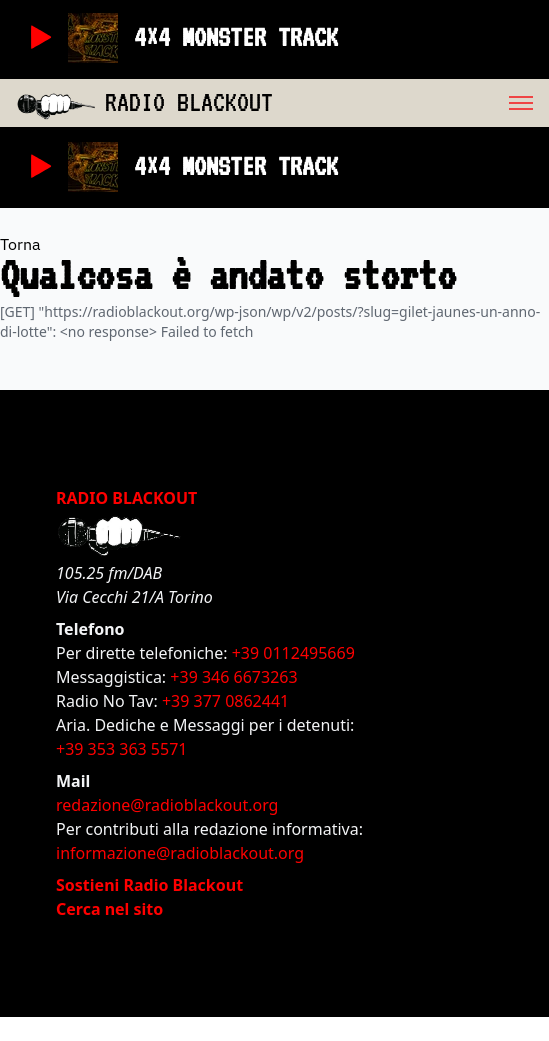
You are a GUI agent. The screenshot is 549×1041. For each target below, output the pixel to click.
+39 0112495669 (293, 653)
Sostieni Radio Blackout (149, 885)
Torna (20, 244)
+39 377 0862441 (225, 701)
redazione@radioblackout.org (167, 805)
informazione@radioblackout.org (180, 853)
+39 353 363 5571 (121, 749)
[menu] (411, 103)
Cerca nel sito (109, 909)
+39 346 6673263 (233, 677)
